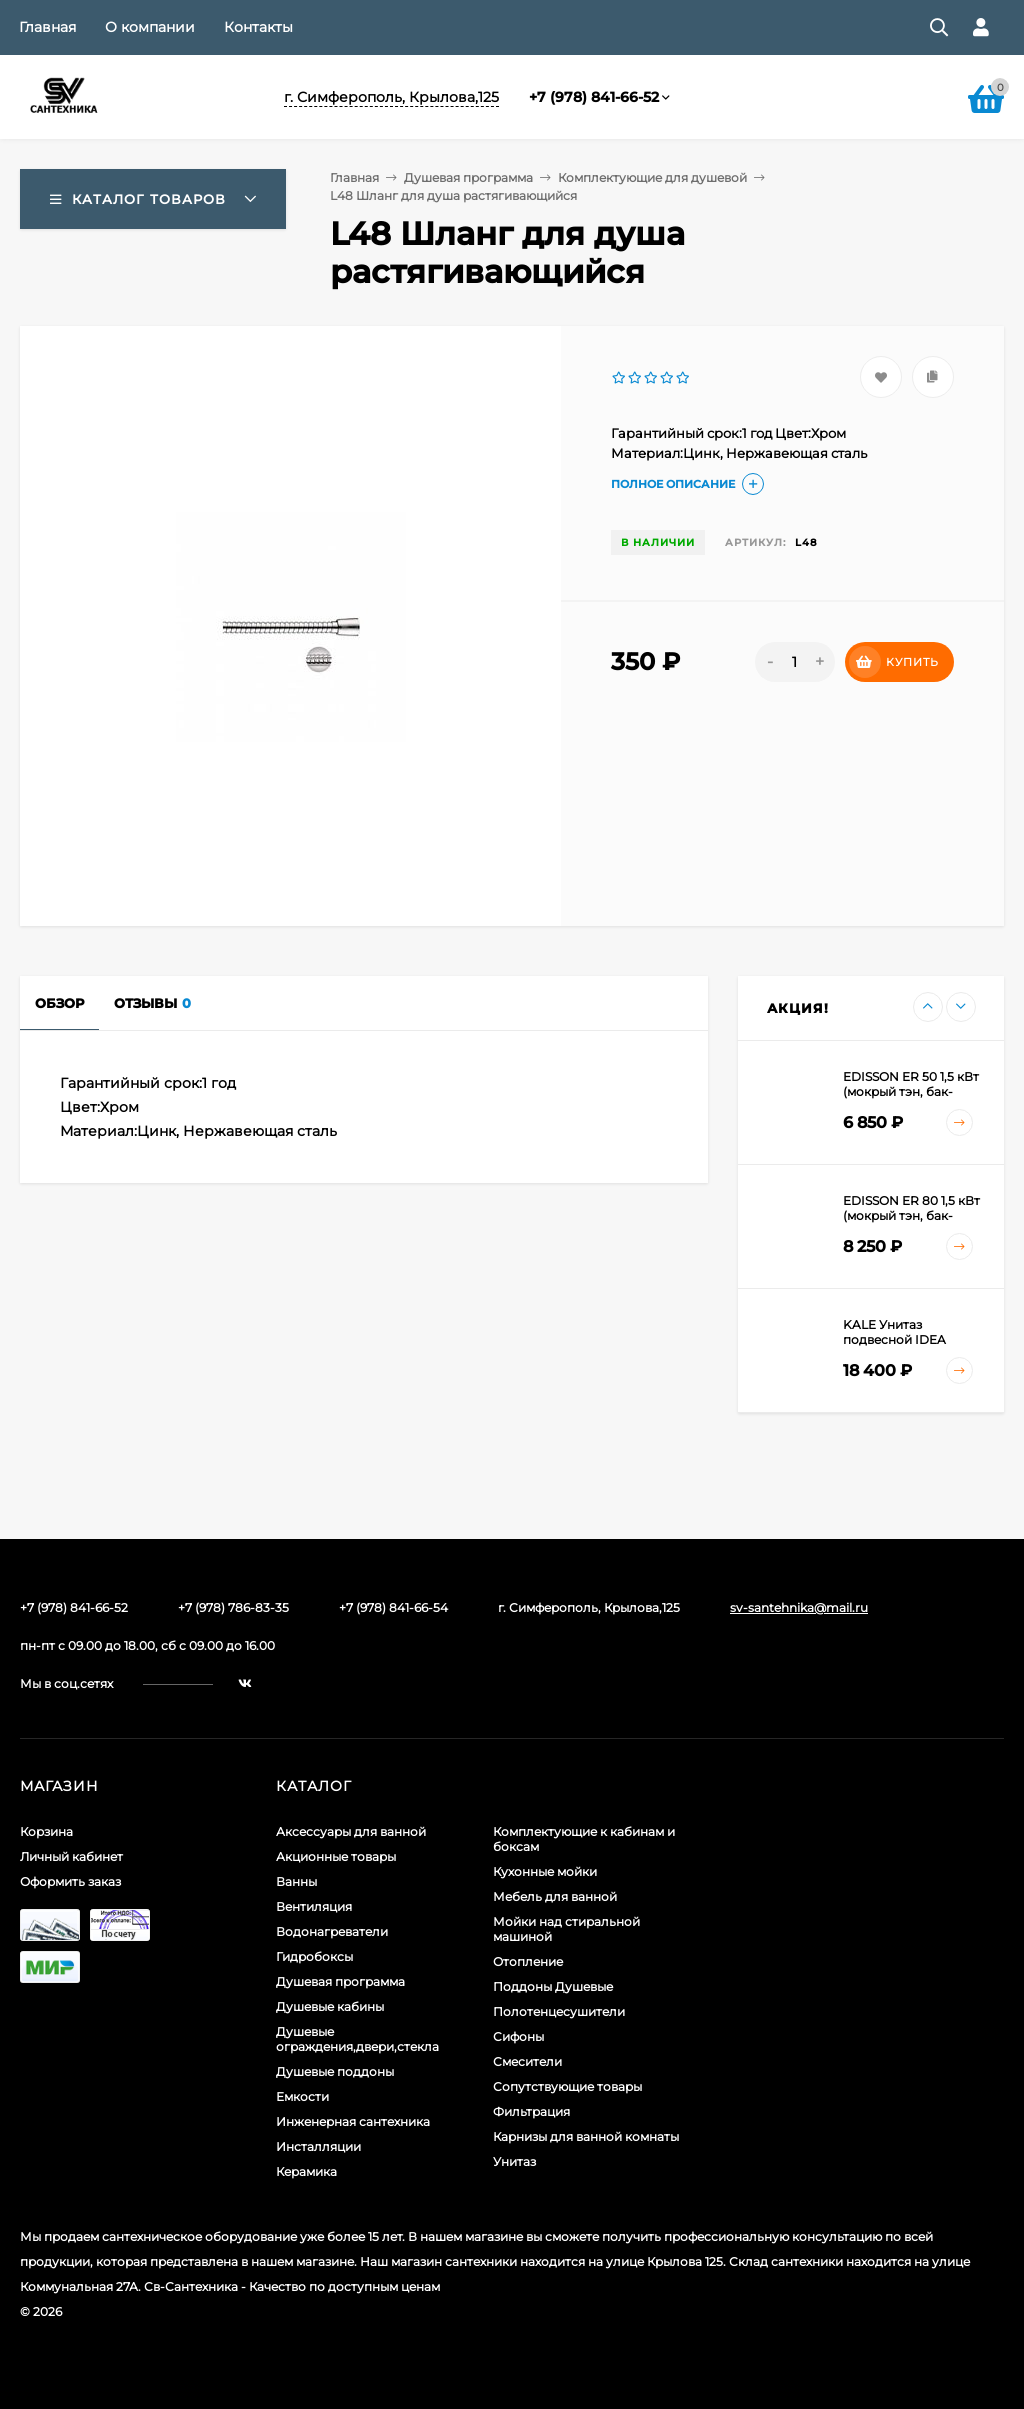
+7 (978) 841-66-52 (594, 97)
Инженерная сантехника (353, 2121)
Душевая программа (468, 177)
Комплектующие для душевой (652, 177)
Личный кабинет (71, 1856)
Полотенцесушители (559, 2011)
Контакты (258, 27)
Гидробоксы (314, 1956)
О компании (150, 27)
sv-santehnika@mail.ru (799, 1607)
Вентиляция (314, 1906)
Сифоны (518, 2036)
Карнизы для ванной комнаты (586, 2136)
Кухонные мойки (545, 1871)
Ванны (296, 1881)
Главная (47, 27)
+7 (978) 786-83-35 (233, 1607)
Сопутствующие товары (567, 2086)
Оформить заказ (70, 1881)
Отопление (528, 1961)
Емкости (302, 2096)
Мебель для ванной (555, 1896)
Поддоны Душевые (553, 1986)
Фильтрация (531, 2111)
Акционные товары (336, 1856)
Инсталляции (318, 2146)
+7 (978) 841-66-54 (393, 1607)
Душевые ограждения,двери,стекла (357, 2039)
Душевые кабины (330, 2006)
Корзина (46, 1831)
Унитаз (514, 2161)
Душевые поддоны (335, 2071)
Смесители (527, 2061)
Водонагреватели (332, 1931)
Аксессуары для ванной (351, 1831)
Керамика (306, 2171)
